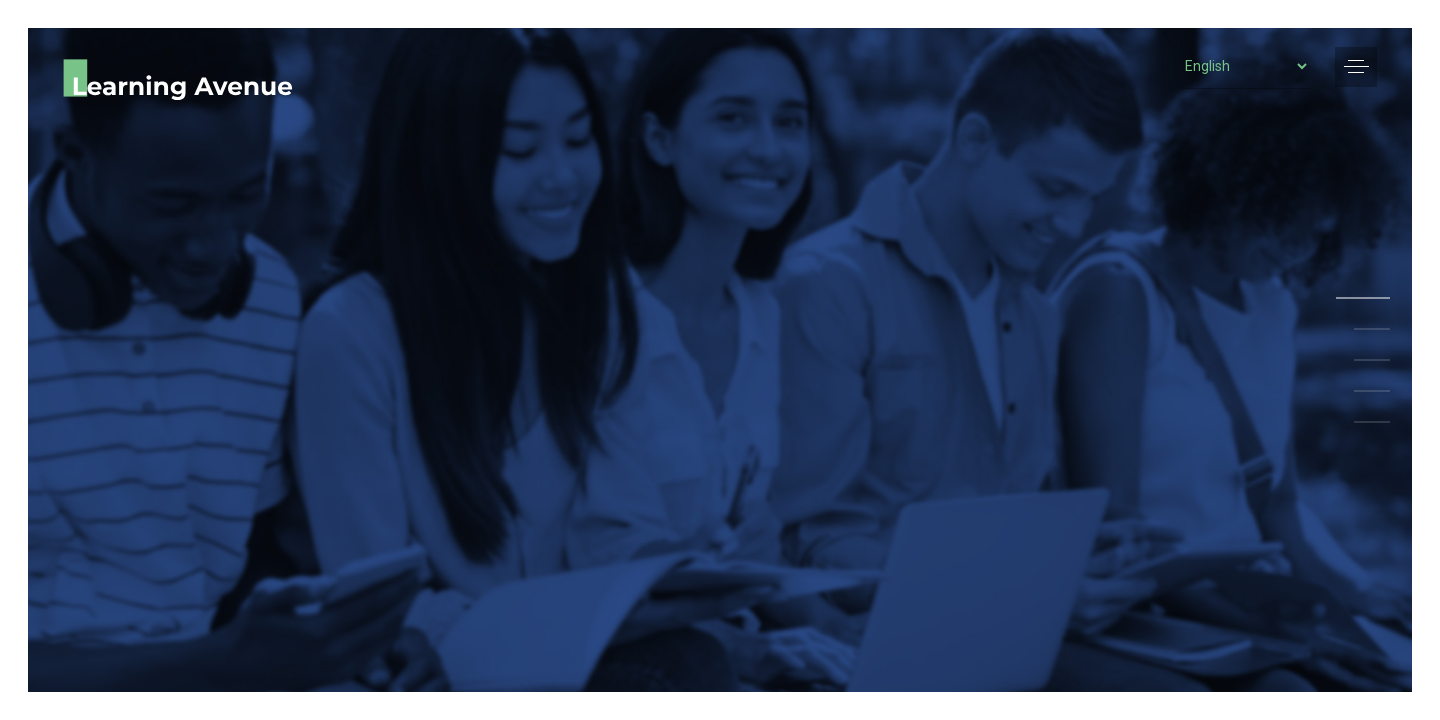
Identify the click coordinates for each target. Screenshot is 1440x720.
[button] (1356, 67)
